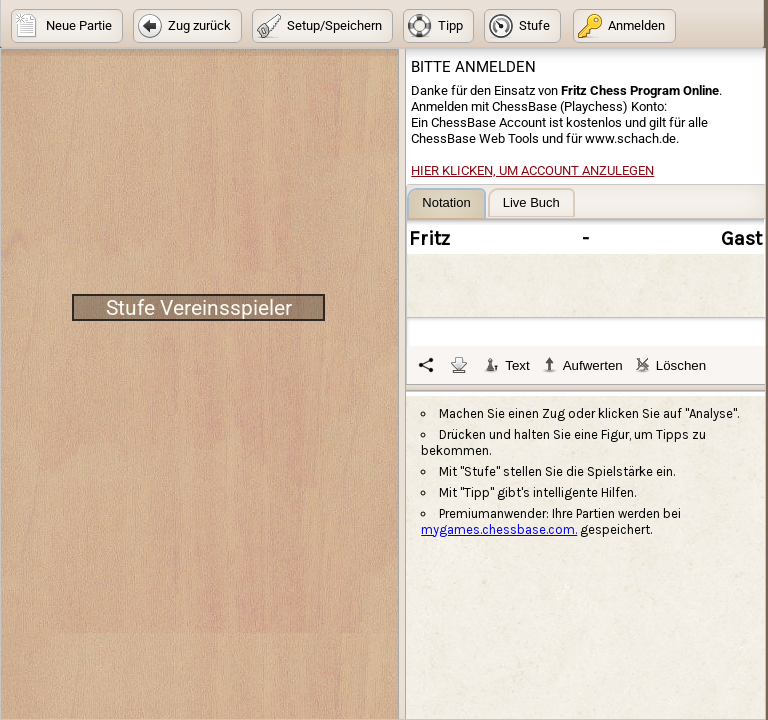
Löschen (670, 365)
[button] (67, 26)
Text (506, 365)
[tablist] (586, 286)
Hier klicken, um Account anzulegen (532, 170)
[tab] (446, 203)
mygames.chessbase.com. (499, 529)
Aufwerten (582, 365)
